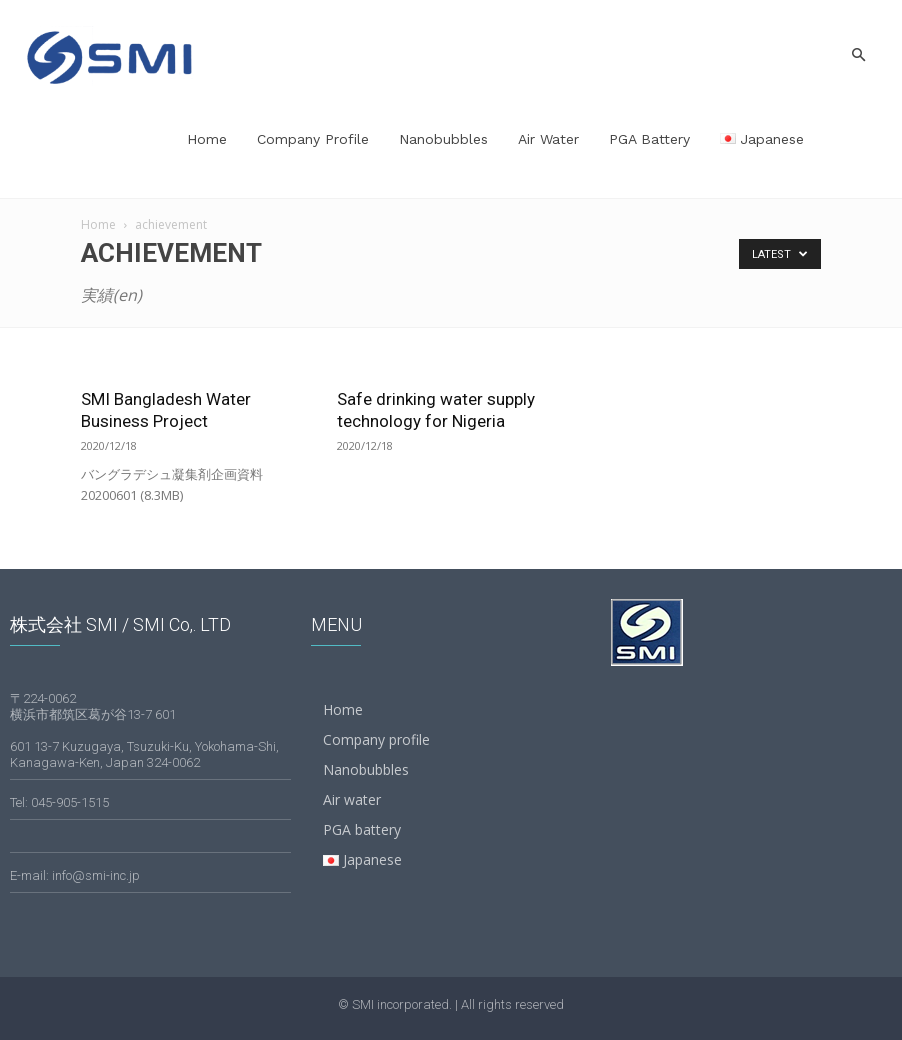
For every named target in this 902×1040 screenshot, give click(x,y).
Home (207, 139)
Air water (548, 139)
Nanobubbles (443, 139)
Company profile (313, 139)
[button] (858, 55)
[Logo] (110, 55)
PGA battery (649, 139)
